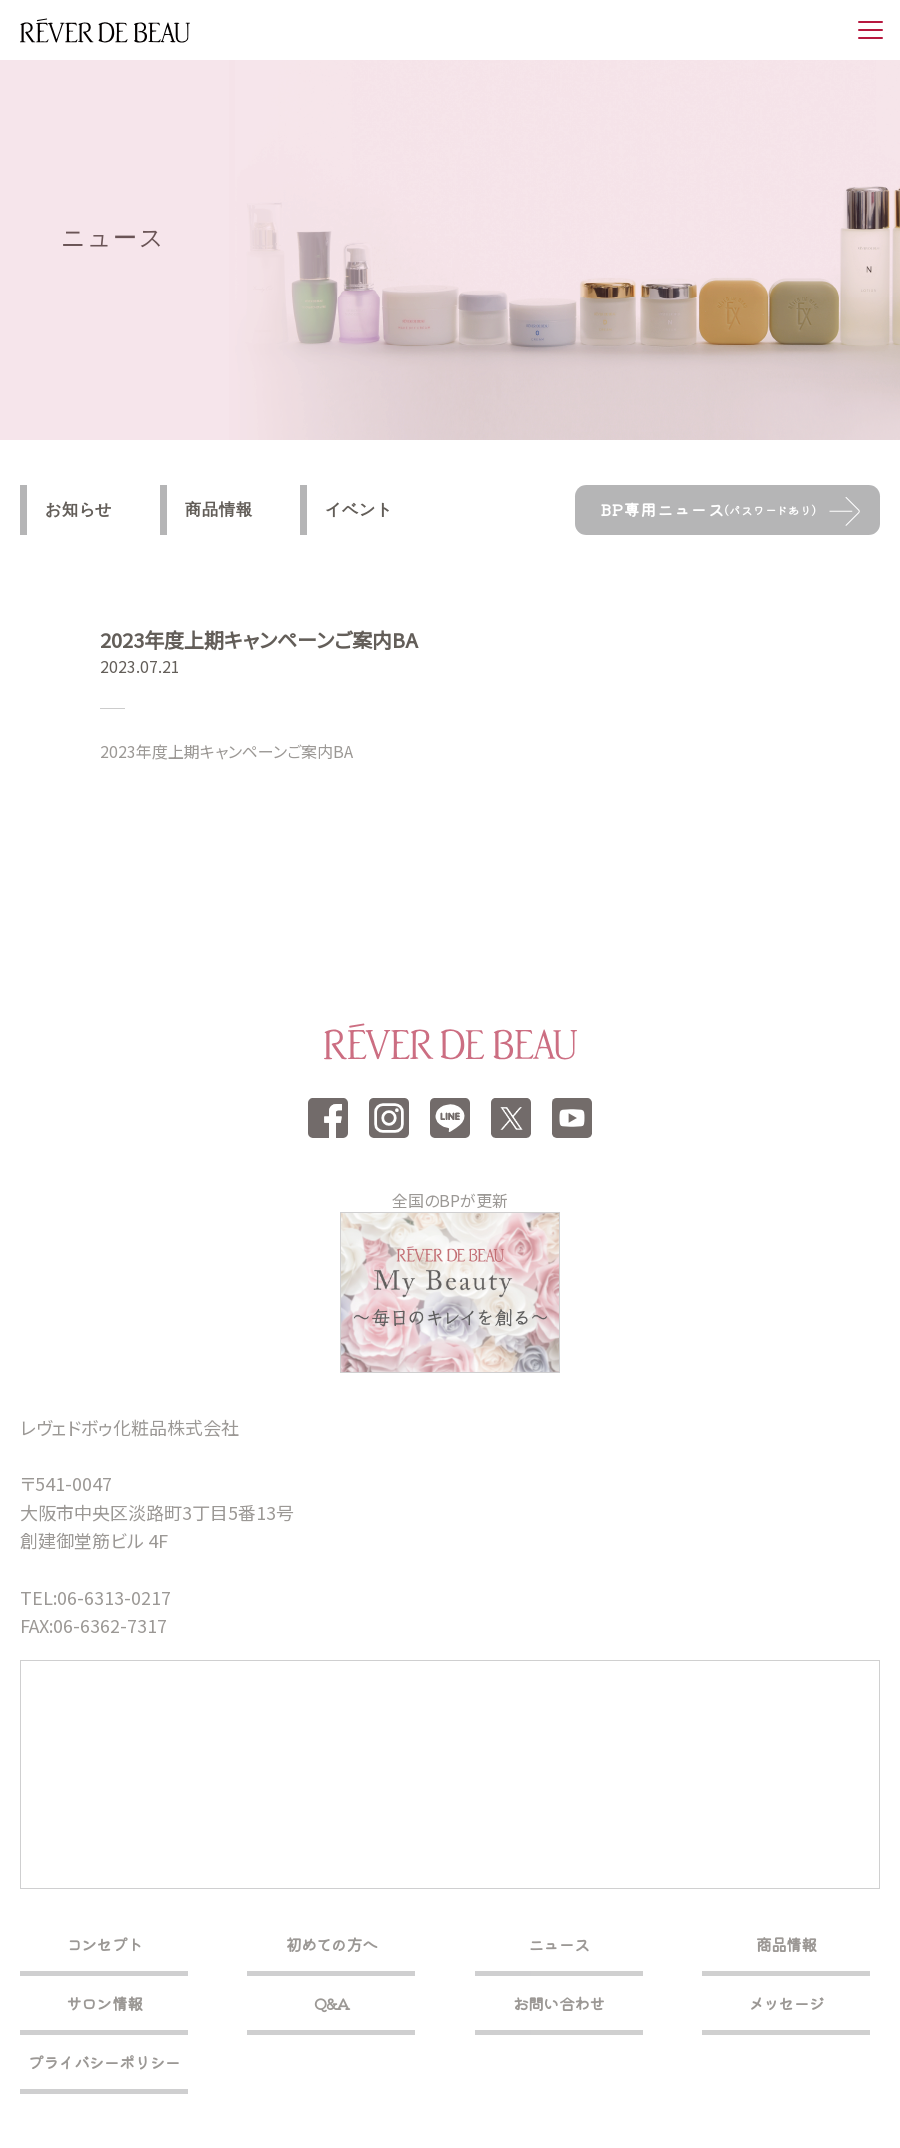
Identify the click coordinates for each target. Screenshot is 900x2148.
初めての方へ (331, 1944)
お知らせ (78, 509)
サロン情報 (104, 2003)
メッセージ (786, 2003)
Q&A (332, 2003)
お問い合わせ (558, 2003)
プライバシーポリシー (104, 2062)
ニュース (558, 1944)
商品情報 (218, 509)
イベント (358, 509)
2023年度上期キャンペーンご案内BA (226, 751)
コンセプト (104, 1944)
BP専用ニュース (708, 509)
